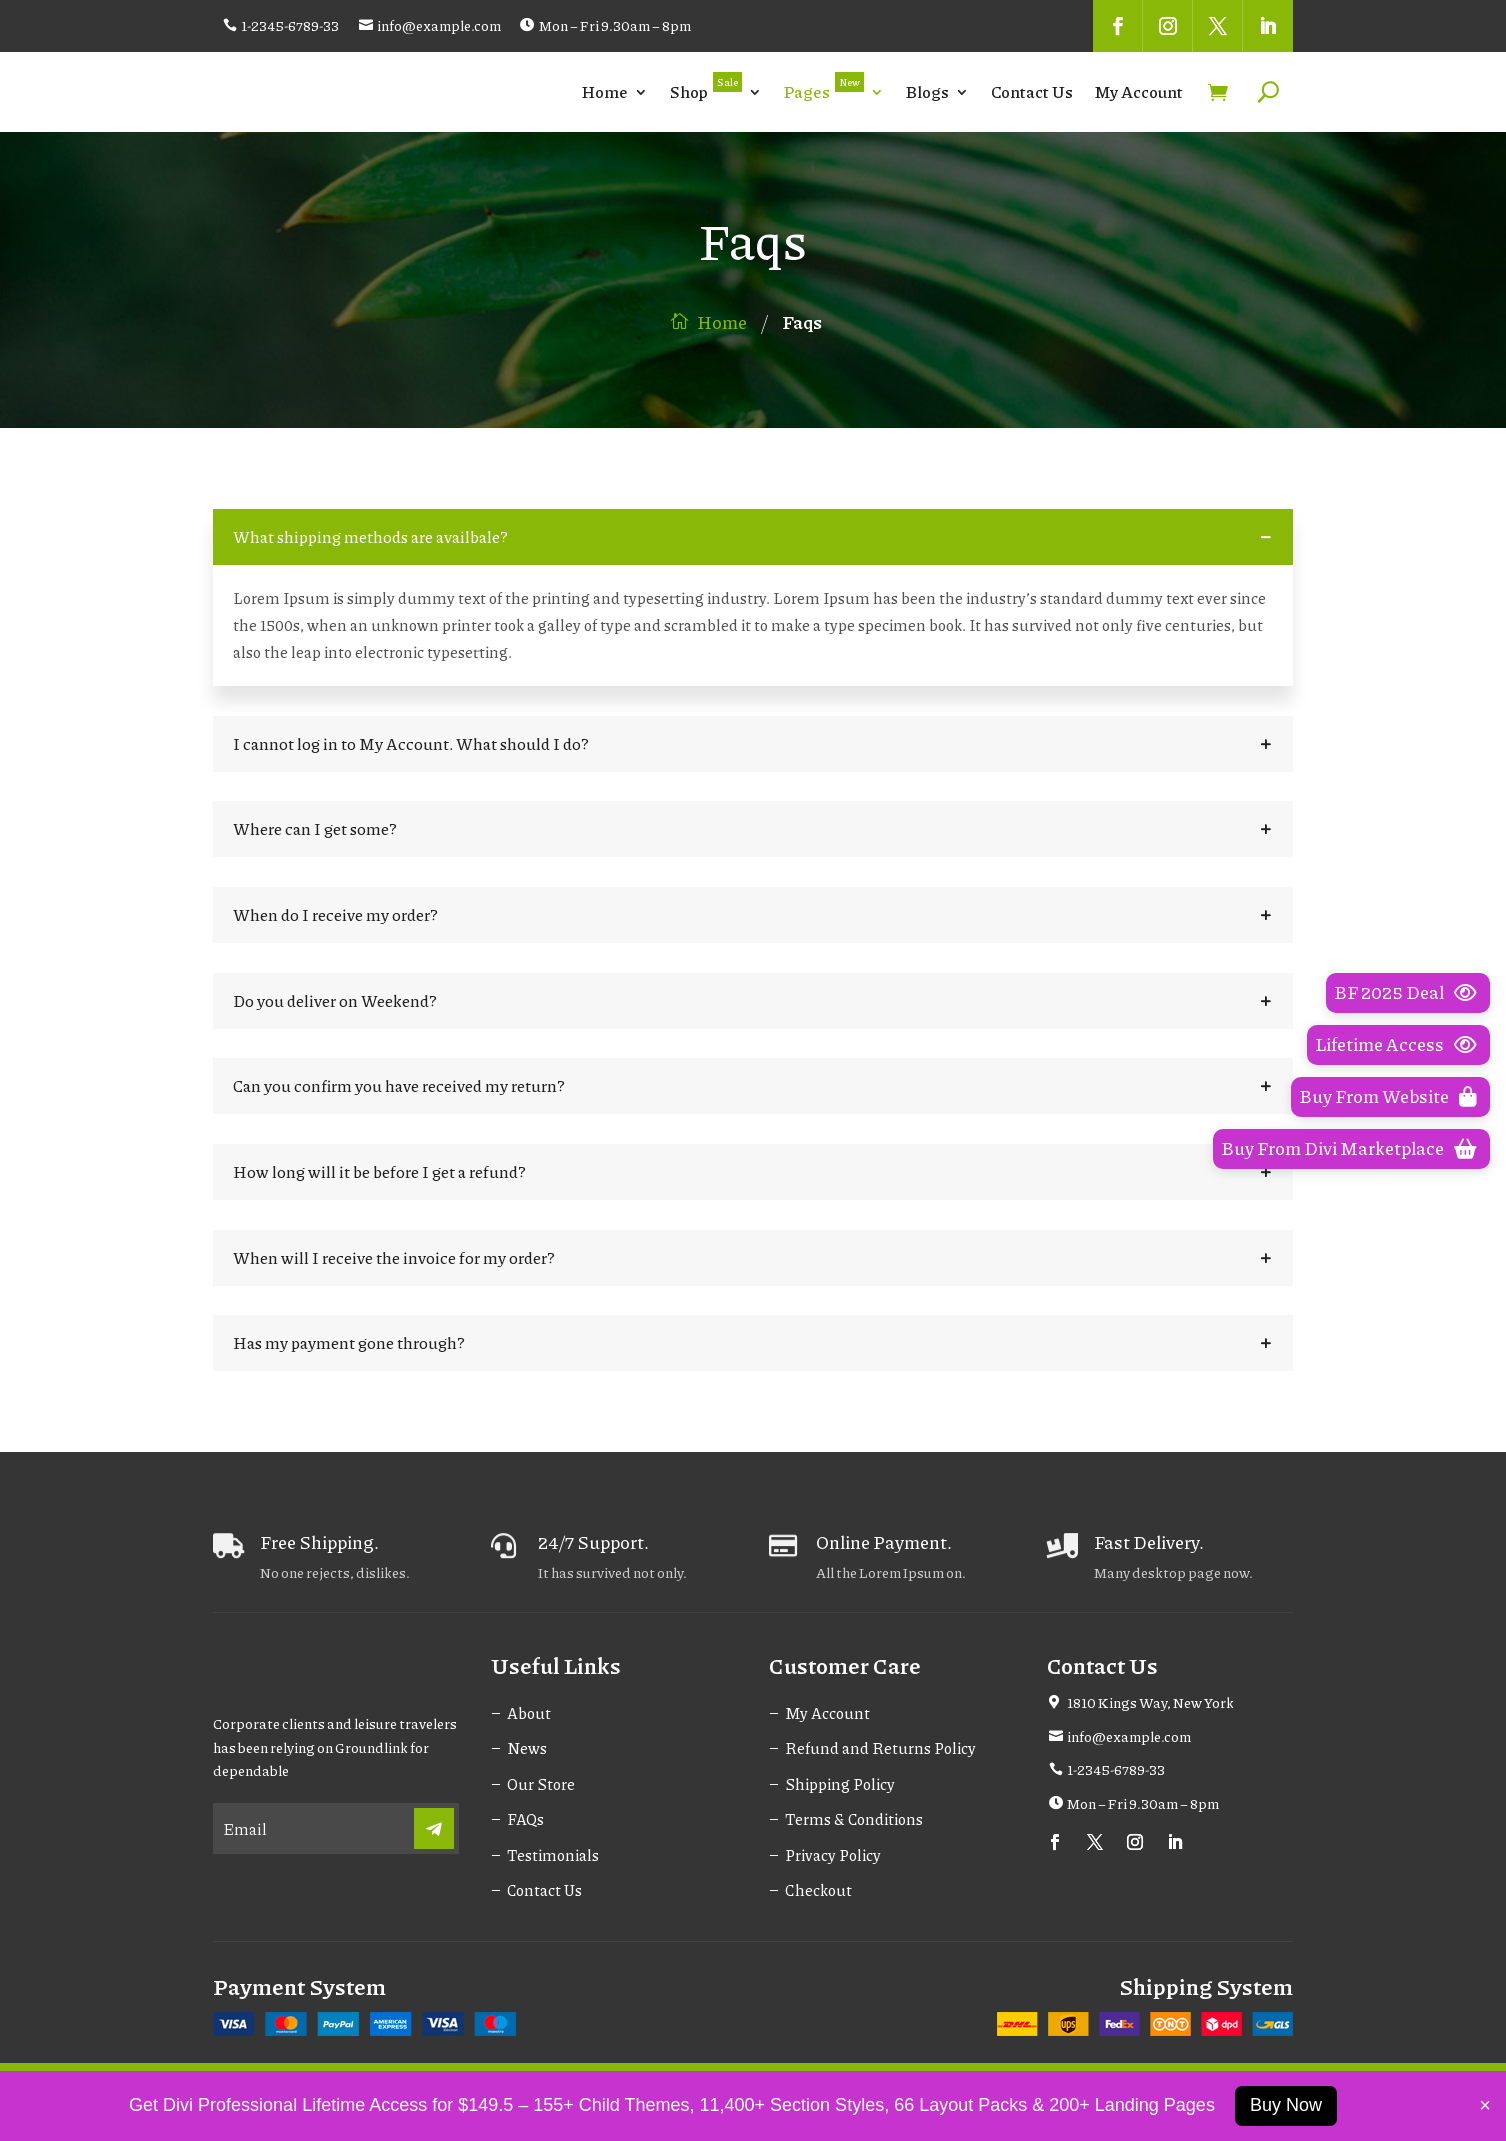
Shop (706, 87)
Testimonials (553, 1855)
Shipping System (1206, 1986)
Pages (824, 87)
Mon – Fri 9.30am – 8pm (615, 25)
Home (605, 91)
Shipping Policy (840, 1784)
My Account (1139, 91)
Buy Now (1286, 2105)
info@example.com (439, 25)
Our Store (541, 1784)
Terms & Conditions (854, 1819)
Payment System (299, 1986)
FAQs (525, 1819)
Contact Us (1032, 91)
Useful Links (556, 1665)
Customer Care (845, 1665)
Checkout (818, 1890)
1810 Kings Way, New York (1150, 1702)
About (529, 1713)
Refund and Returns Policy (880, 1748)
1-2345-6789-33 (290, 25)
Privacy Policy (833, 1855)
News (527, 1748)
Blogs (927, 91)
